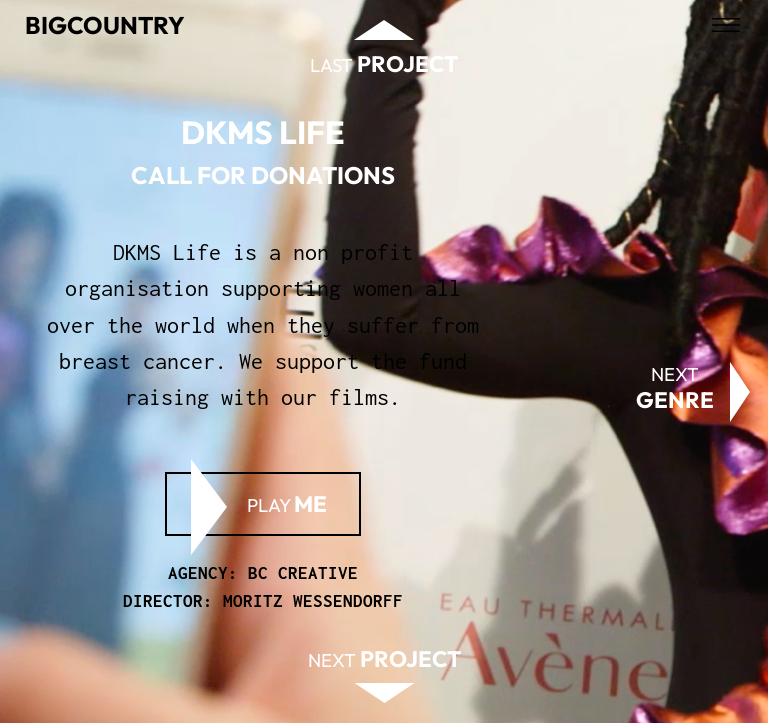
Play (287, 504)
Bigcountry (105, 25)
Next (675, 388)
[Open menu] (726, 25)
